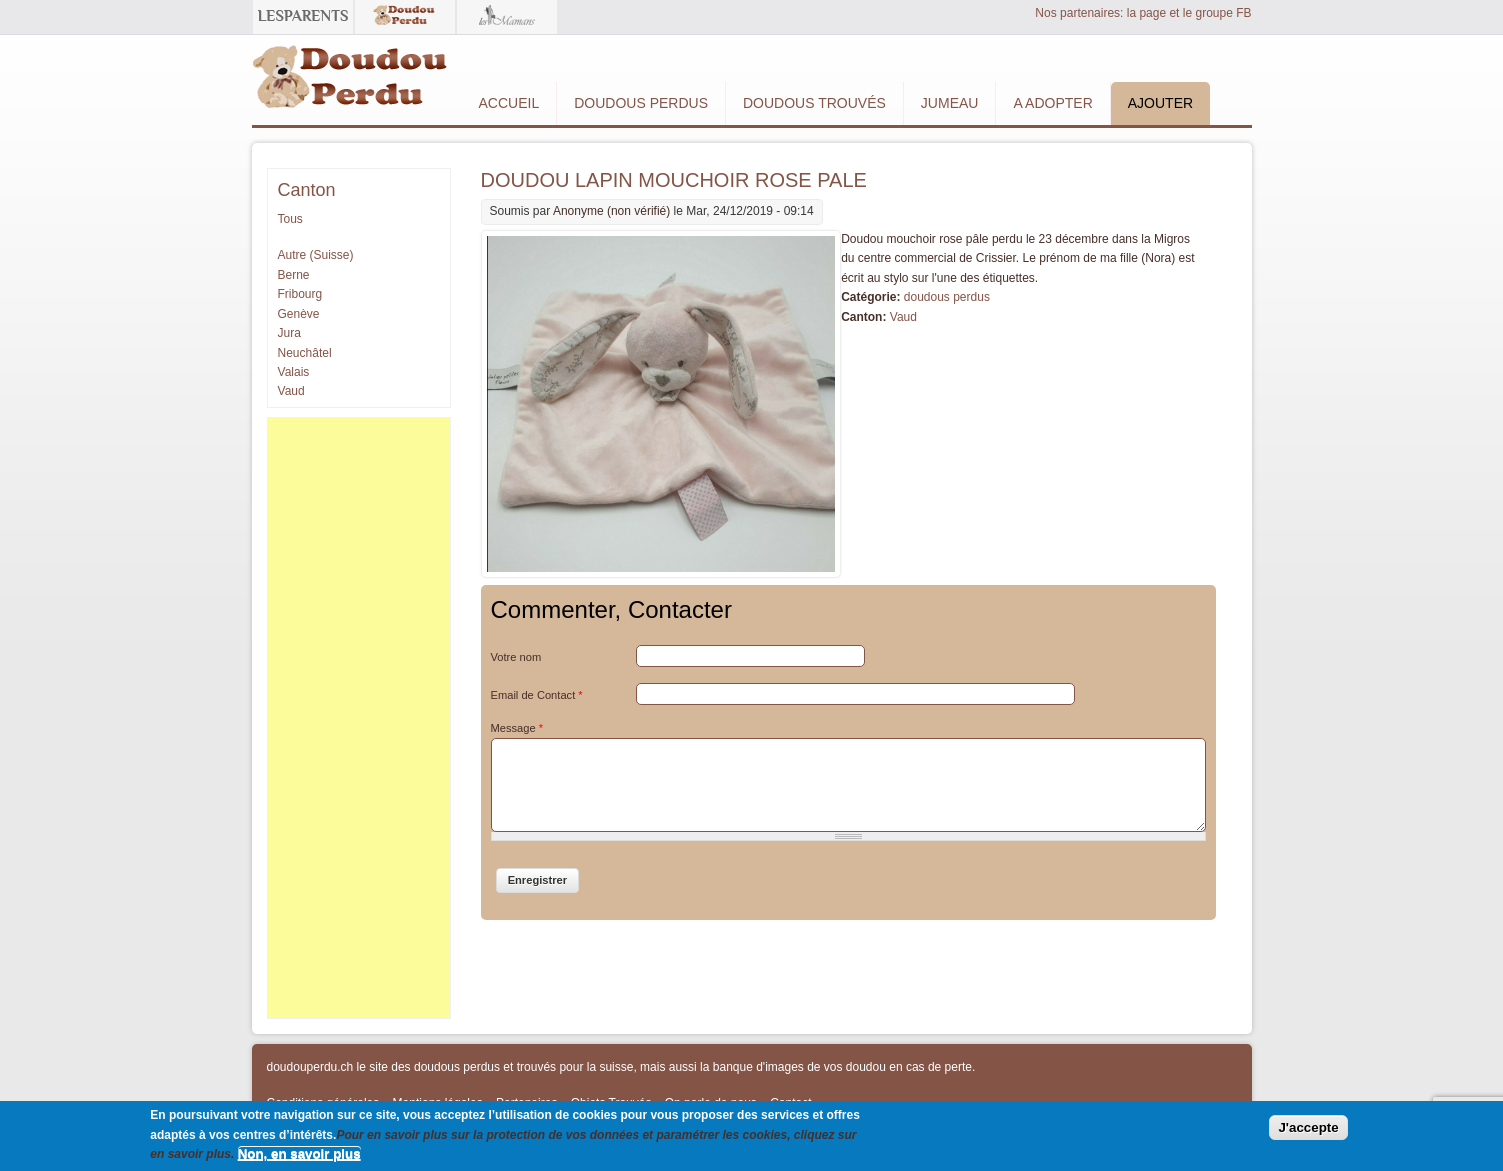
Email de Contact (537, 695)
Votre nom (516, 657)
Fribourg (300, 294)
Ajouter (1160, 103)
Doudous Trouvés (814, 103)
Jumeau (950, 103)
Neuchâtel (305, 353)
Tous (290, 219)
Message (517, 728)
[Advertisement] (359, 718)
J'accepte (1308, 1127)
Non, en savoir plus (299, 1153)
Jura (289, 333)
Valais (294, 372)
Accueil (509, 103)
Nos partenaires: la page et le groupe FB (1143, 13)
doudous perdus (947, 297)
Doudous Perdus (641, 103)
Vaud (903, 317)
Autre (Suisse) (316, 255)
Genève (299, 314)
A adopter (1052, 103)
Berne (294, 275)
